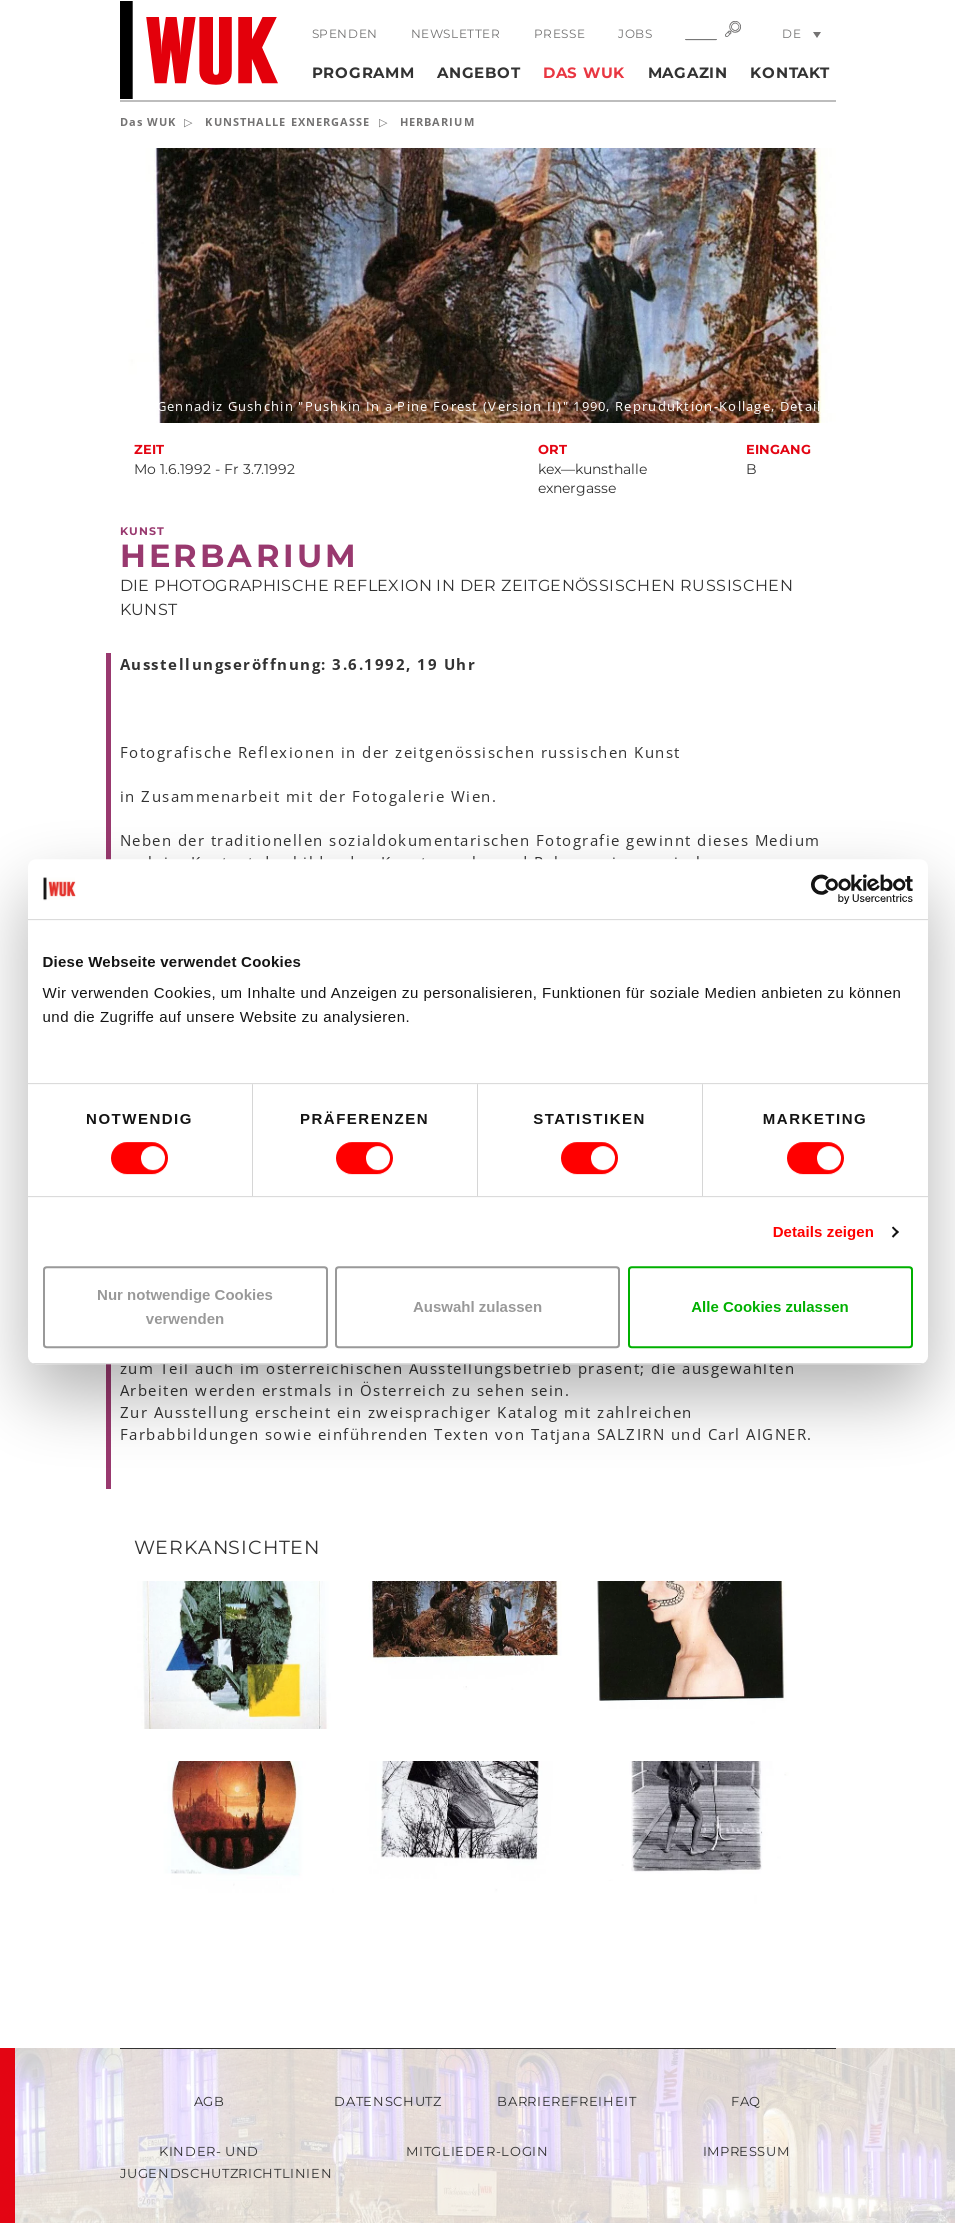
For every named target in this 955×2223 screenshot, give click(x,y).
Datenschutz (387, 2101)
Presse (560, 33)
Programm (363, 72)
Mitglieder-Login (477, 2151)
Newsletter (456, 33)
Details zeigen (823, 1231)
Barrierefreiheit (566, 2101)
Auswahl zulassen (477, 1306)
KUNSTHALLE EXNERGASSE (287, 121)
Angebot (478, 72)
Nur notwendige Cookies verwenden (185, 1306)
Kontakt (789, 72)
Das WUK (584, 72)
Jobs (635, 33)
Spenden (345, 33)
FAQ (746, 2101)
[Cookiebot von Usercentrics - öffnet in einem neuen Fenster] (825, 889)
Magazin (688, 72)
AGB (209, 2101)
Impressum (746, 2151)
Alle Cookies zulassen (770, 1306)
